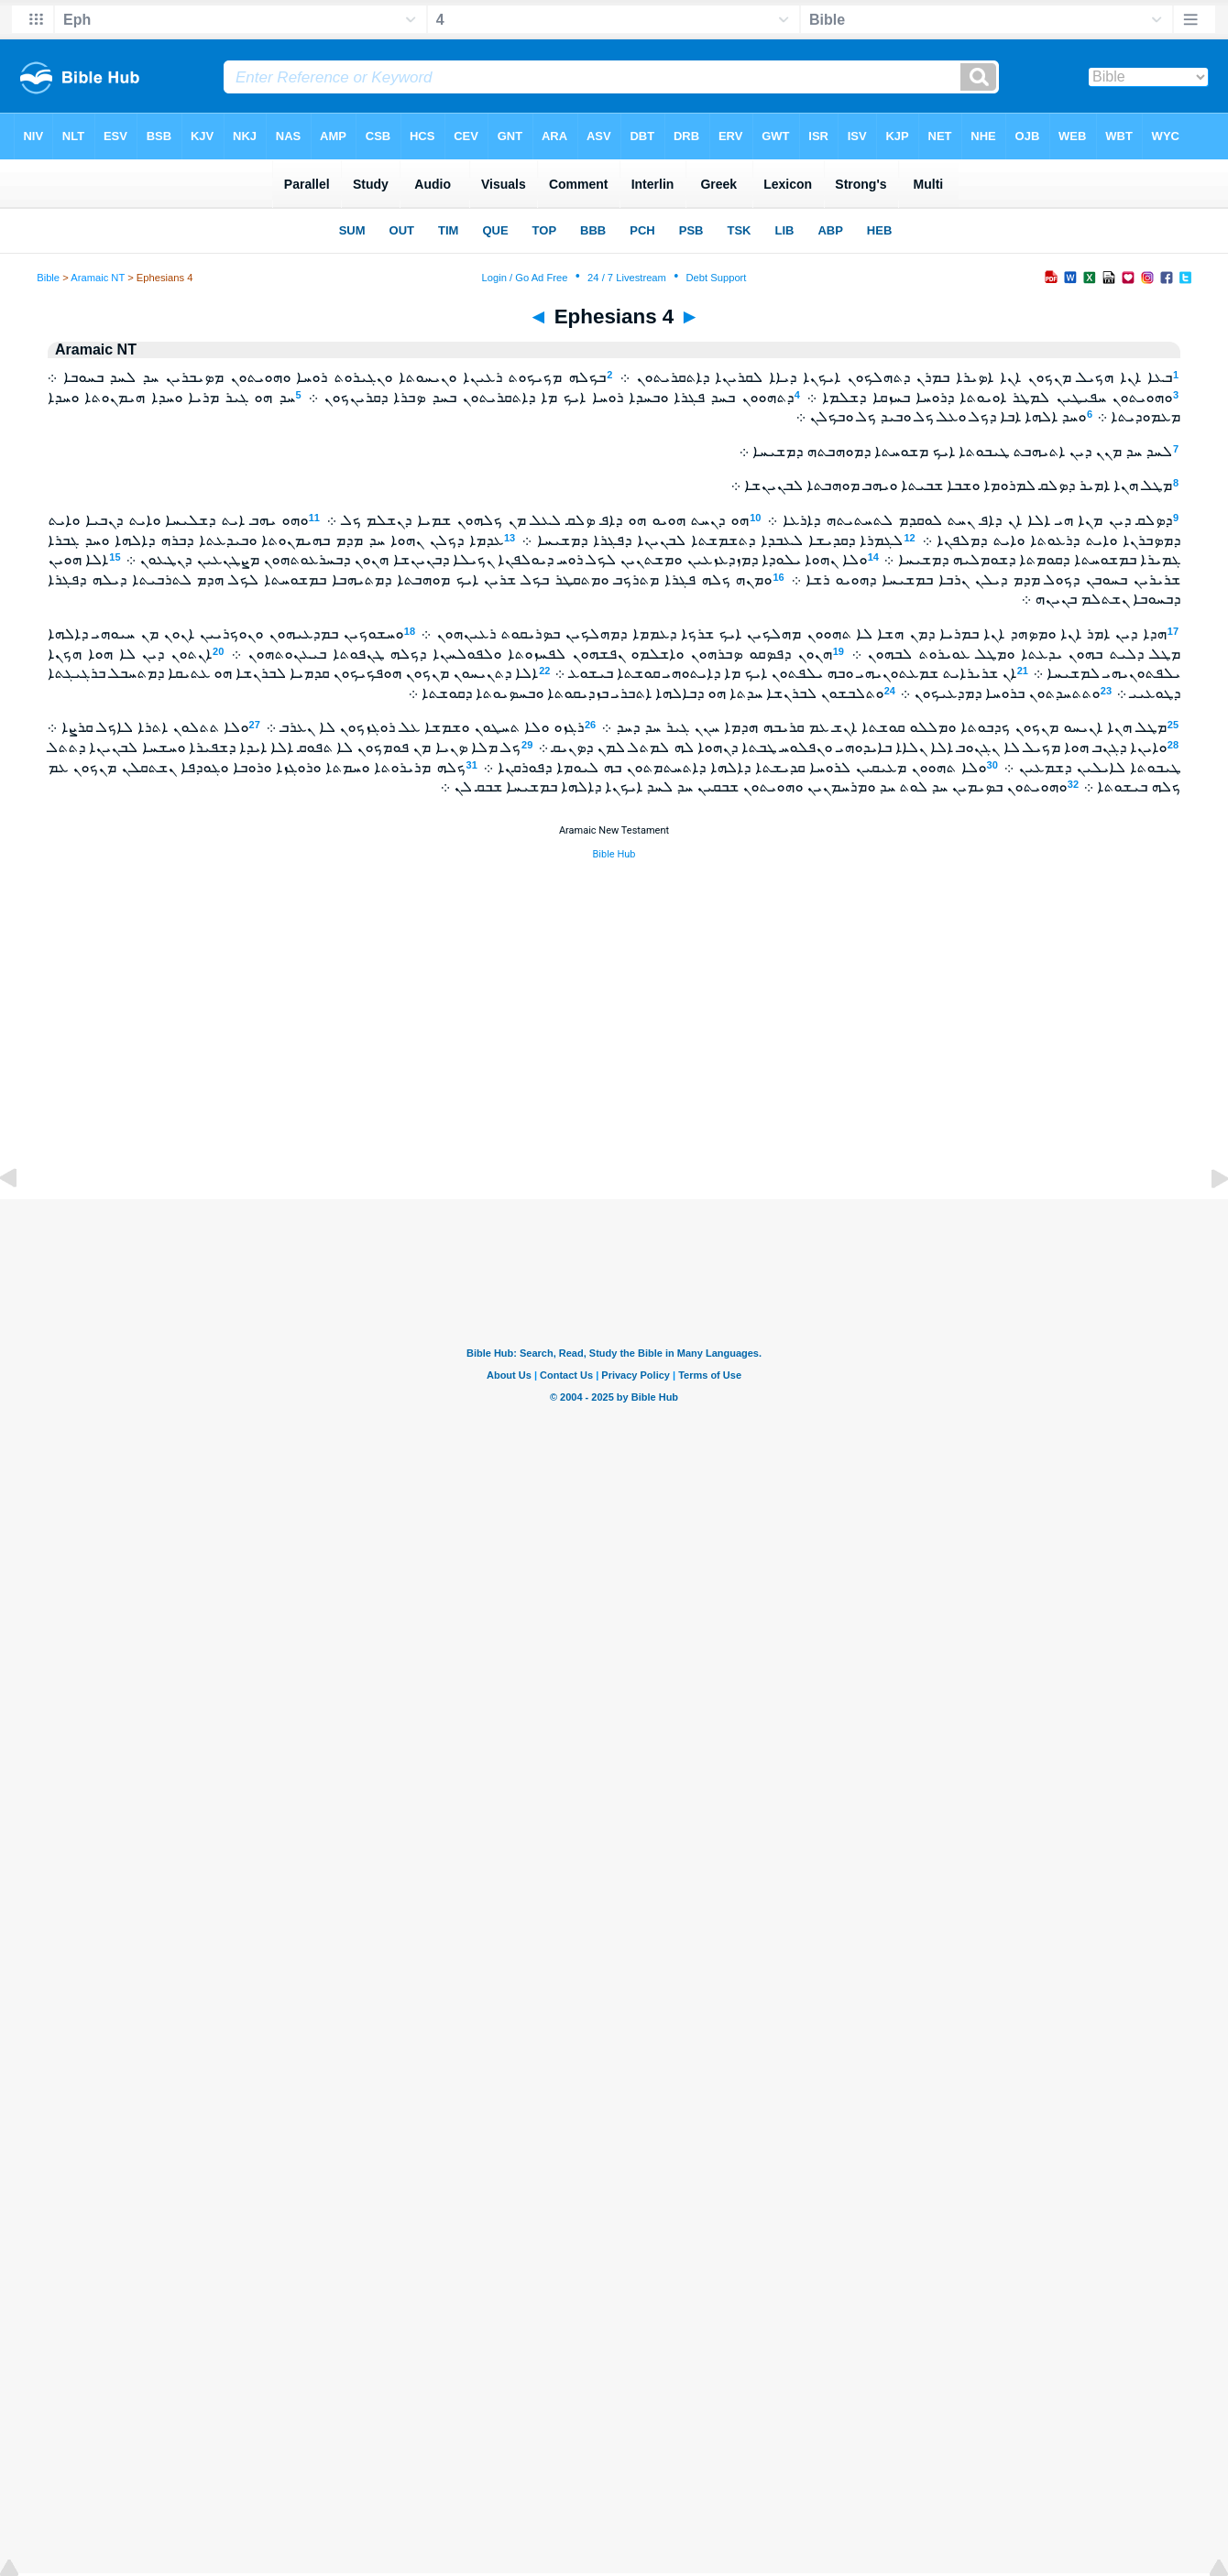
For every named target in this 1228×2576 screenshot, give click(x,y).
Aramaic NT (98, 277)
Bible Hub (613, 854)
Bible (48, 277)
